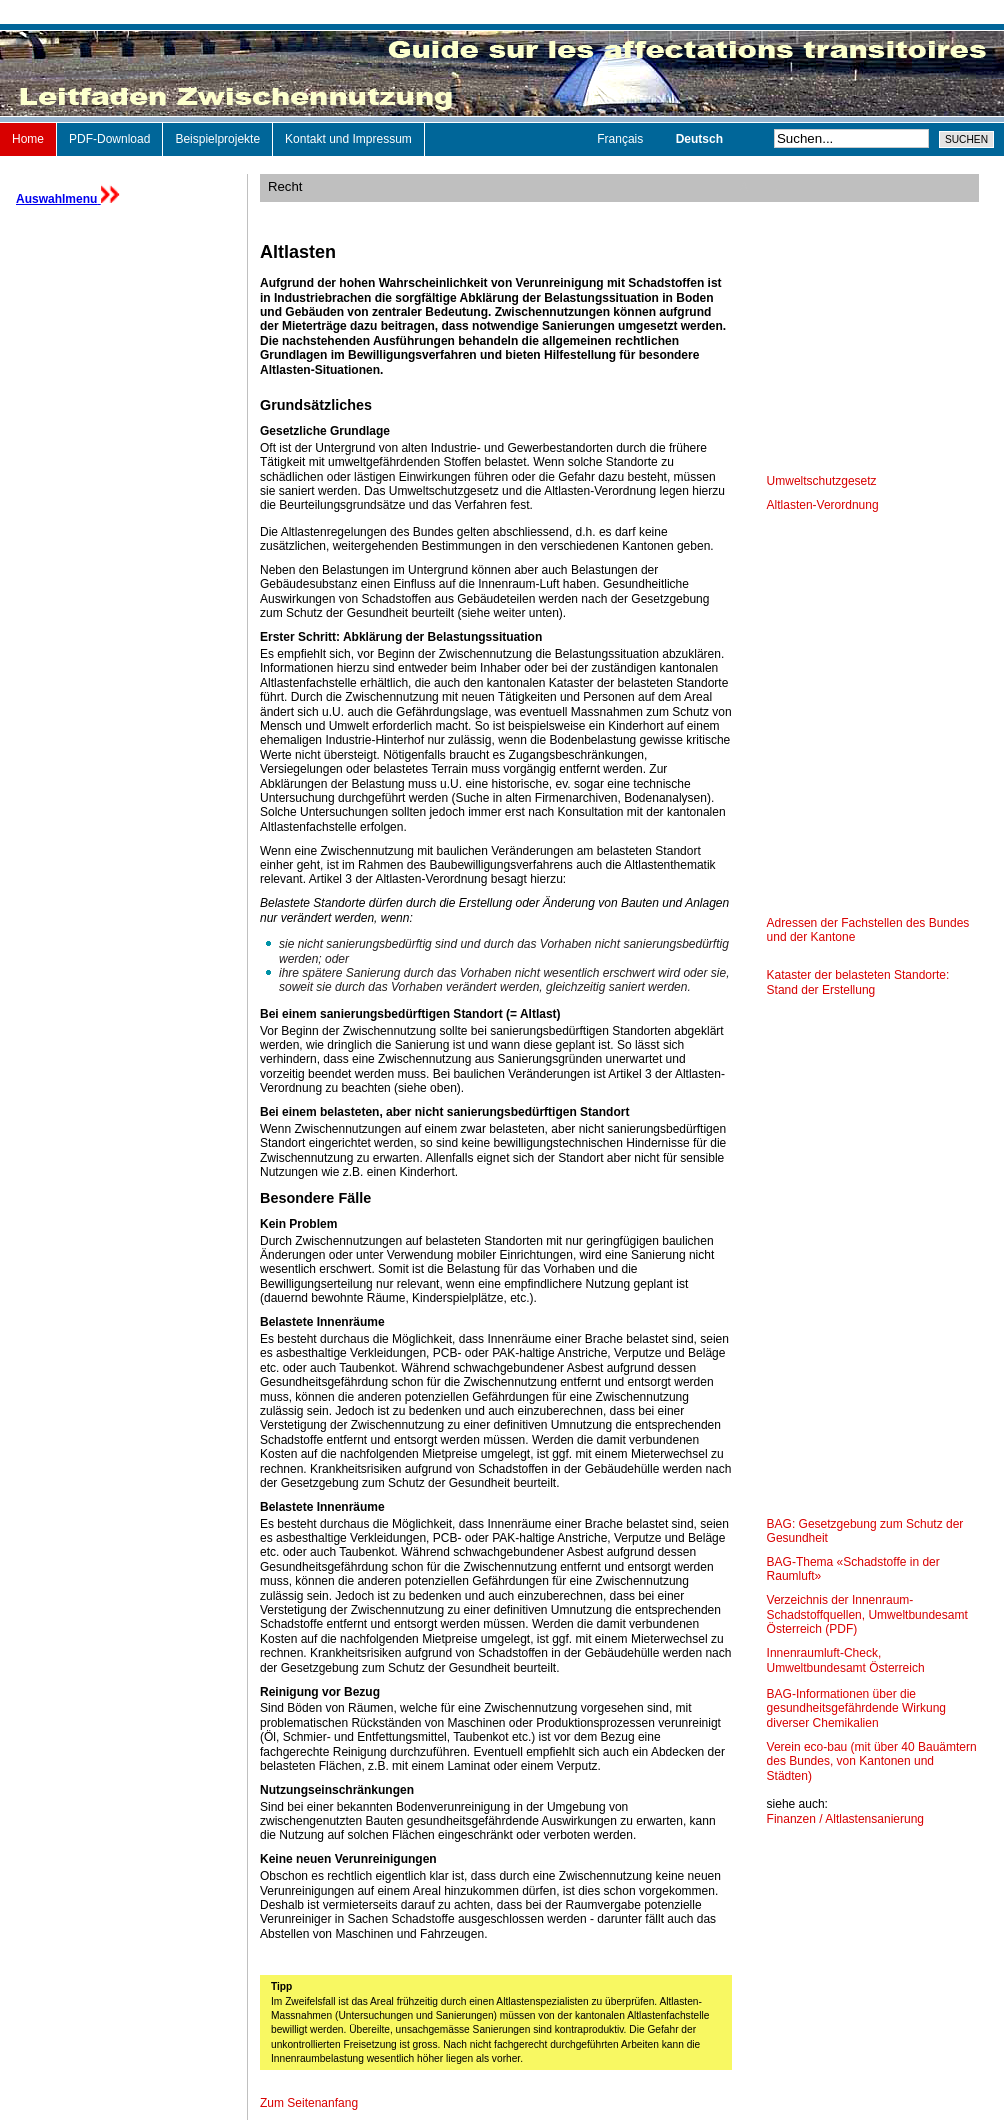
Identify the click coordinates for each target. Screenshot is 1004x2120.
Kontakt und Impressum (348, 139)
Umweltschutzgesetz (822, 481)
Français (621, 139)
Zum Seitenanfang (309, 2103)
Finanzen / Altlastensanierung (845, 1819)
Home (28, 139)
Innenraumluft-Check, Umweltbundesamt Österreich (846, 1660)
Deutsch (699, 139)
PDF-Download (109, 139)
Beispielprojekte (217, 139)
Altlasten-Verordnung (823, 505)
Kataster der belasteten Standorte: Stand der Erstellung (858, 982)
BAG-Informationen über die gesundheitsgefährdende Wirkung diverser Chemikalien (856, 1708)
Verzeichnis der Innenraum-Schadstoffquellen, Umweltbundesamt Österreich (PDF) (867, 1614)
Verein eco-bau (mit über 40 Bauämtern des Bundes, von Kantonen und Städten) (872, 1761)
